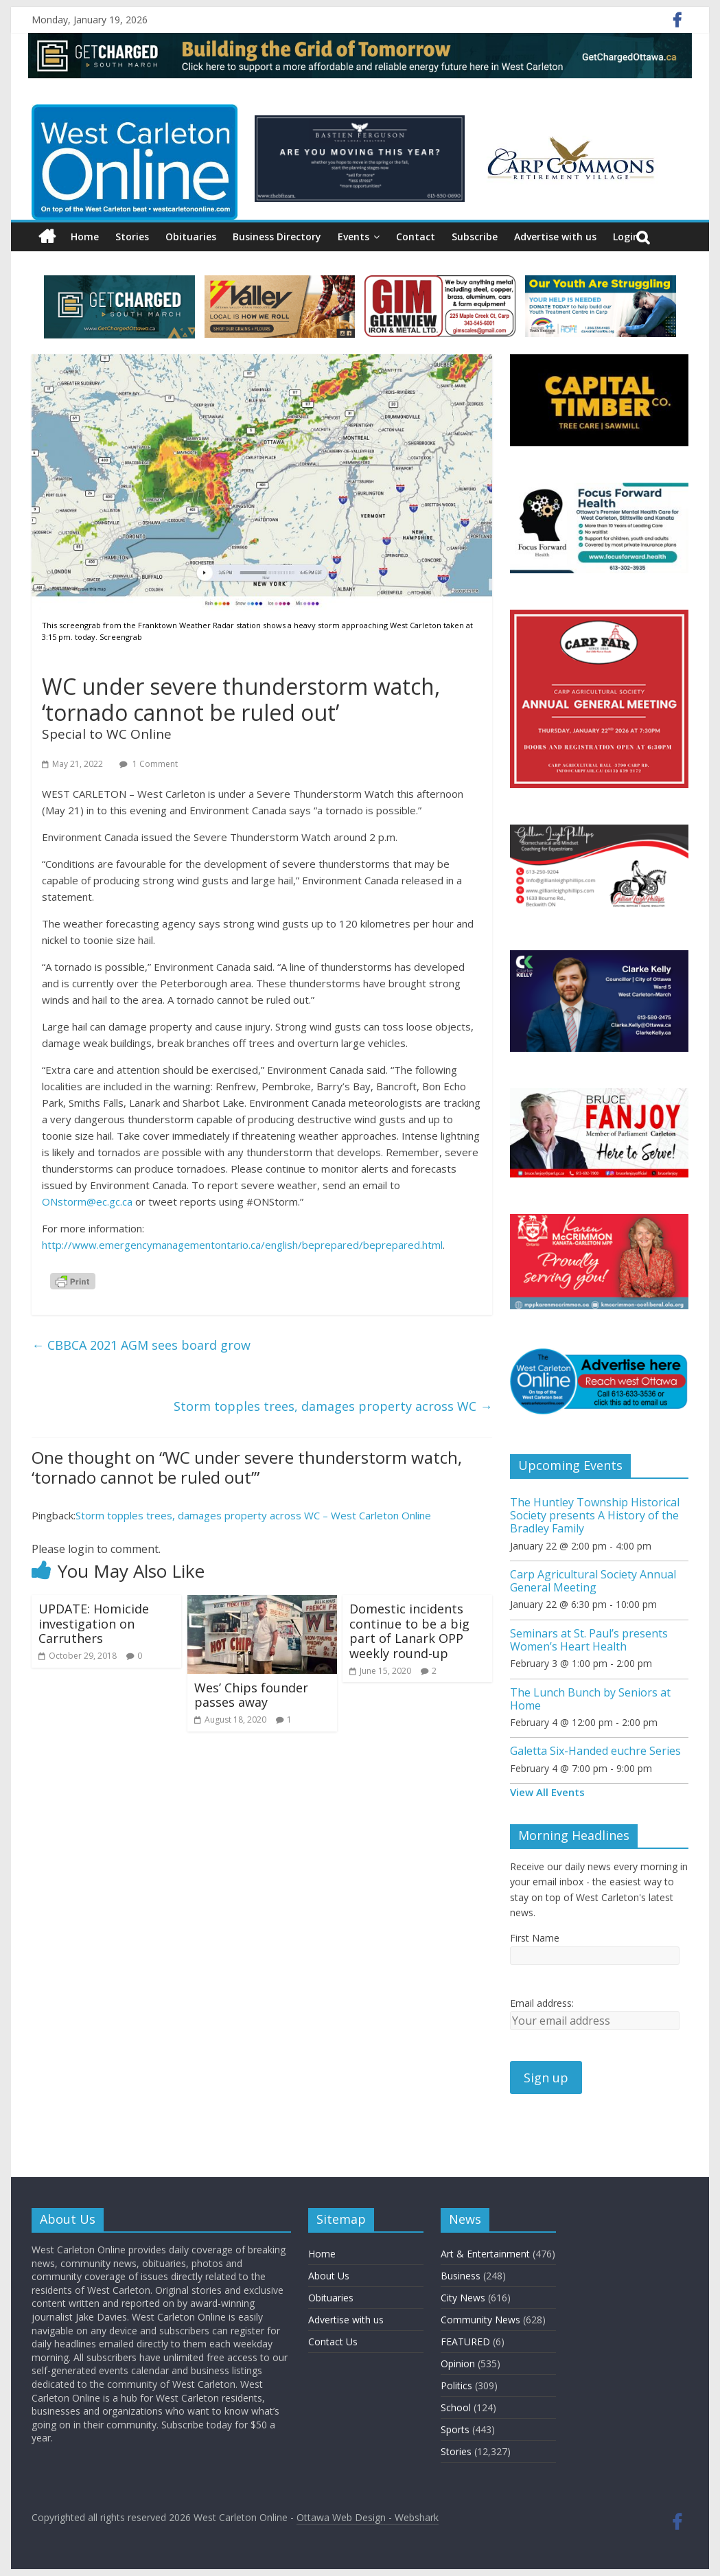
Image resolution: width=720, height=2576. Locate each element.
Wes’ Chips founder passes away (251, 1695)
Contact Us (333, 2341)
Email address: (542, 2003)
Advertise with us (555, 236)
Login (626, 236)
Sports (455, 2429)
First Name (534, 1937)
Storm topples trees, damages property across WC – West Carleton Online (253, 1515)
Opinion (458, 2363)
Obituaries (190, 236)
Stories (132, 236)
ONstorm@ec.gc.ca (87, 1201)
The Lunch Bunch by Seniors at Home (590, 1699)
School (456, 2407)
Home (85, 236)
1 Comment (148, 764)
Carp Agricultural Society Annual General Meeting (593, 1581)
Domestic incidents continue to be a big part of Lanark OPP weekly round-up (409, 1630)
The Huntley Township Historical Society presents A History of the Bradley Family (595, 1515)
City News (463, 2297)
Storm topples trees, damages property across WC (333, 1406)
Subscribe (475, 236)
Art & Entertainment (485, 2253)
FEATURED (465, 2341)
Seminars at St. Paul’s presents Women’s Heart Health (589, 1640)
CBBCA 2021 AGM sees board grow (141, 1345)
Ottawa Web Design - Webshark (368, 2517)
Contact (415, 236)
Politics (456, 2385)
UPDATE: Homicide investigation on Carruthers (93, 1623)
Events (353, 236)
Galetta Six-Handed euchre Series (595, 1750)
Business (460, 2275)
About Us (328, 2275)
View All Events (547, 1792)
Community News (480, 2319)
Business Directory (277, 236)
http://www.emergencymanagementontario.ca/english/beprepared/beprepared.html (242, 1245)
